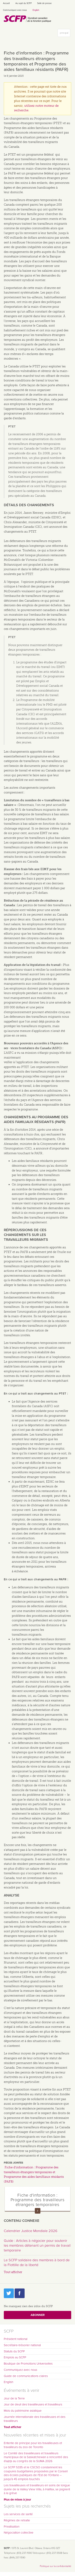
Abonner (38, 2315)
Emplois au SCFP (15, 2357)
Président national (15, 2339)
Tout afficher (13, 2272)
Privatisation (11, 2526)
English (36, 10)
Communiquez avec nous (15, 10)
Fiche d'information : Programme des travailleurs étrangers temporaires (38, 2200)
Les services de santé (18, 2514)
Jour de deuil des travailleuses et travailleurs (33, 2404)
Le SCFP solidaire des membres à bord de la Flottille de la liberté (37, 2262)
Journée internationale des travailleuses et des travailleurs (34, 2419)
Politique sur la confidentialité (55, 2566)
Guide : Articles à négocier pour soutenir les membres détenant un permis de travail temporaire (37, 2245)
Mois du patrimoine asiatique (23, 2410)
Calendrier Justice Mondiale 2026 (30, 2231)
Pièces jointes (13, 2162)
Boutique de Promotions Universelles (28, 2363)
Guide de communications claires (26, 2376)
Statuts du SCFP (14, 2351)
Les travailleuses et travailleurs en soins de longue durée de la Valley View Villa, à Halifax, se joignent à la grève (37, 2489)
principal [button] (65, 34)
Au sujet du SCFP (23, 3)
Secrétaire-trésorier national (22, 2345)
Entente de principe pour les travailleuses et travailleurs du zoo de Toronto (33, 2445)
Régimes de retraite (17, 2520)
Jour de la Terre (14, 2398)
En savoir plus (37, 2211)
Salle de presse (44, 3)
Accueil (6, 3)
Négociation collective (18, 2532)
